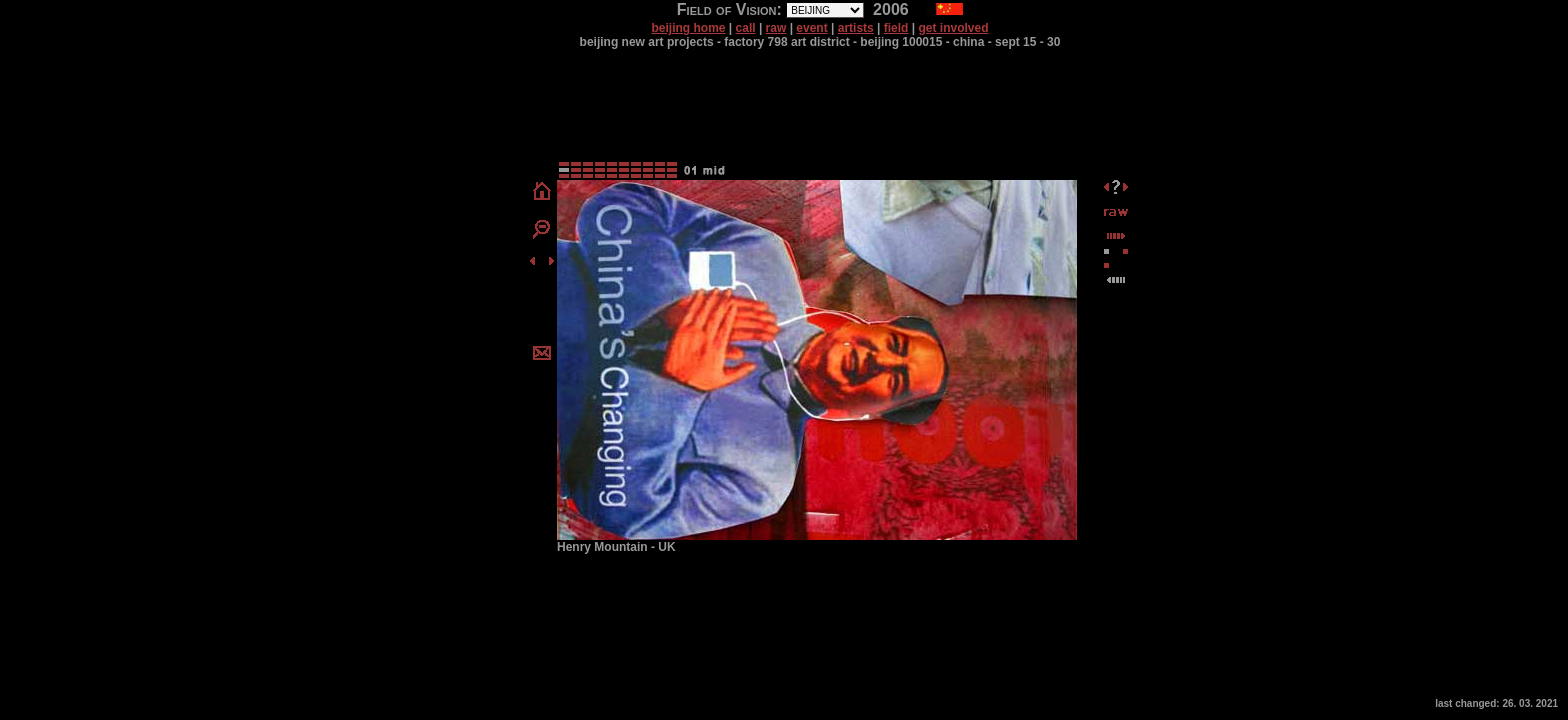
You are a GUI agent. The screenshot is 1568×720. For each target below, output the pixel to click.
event (811, 28)
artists (856, 28)
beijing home (688, 28)
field (896, 28)
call (746, 28)
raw (776, 28)
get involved (954, 28)
